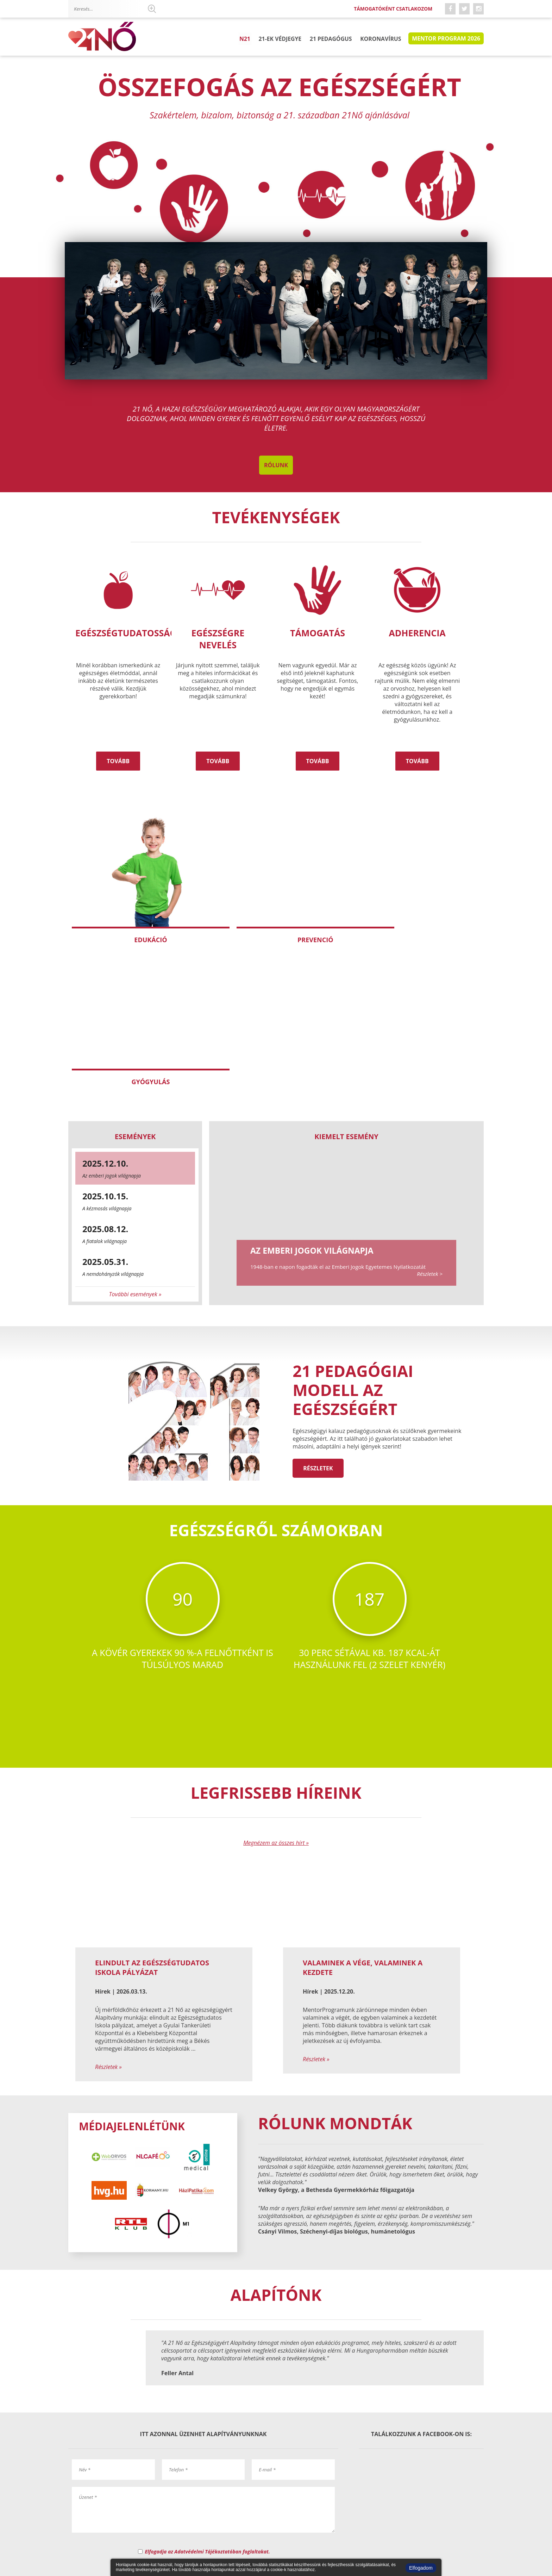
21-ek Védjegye (283, 38)
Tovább (118, 761)
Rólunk (276, 465)
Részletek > (430, 1113)
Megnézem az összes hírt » (276, 1683)
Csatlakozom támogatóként (406, 2518)
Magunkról (151, 2518)
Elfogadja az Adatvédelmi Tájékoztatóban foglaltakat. (207, 2390)
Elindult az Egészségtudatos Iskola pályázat (152, 1807)
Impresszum (297, 2518)
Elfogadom (421, 2568)
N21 (249, 38)
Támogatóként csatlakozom (392, 8)
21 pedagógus (332, 38)
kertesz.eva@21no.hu (270, 2423)
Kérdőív (278, 2525)
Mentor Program (249, 2518)
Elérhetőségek (196, 2518)
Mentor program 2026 (445, 38)
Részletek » (108, 1907)
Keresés (152, 9)
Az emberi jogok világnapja (312, 1090)
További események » (135, 1134)
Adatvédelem (341, 2518)
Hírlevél (465, 2518)
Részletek (318, 1308)
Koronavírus (380, 38)
